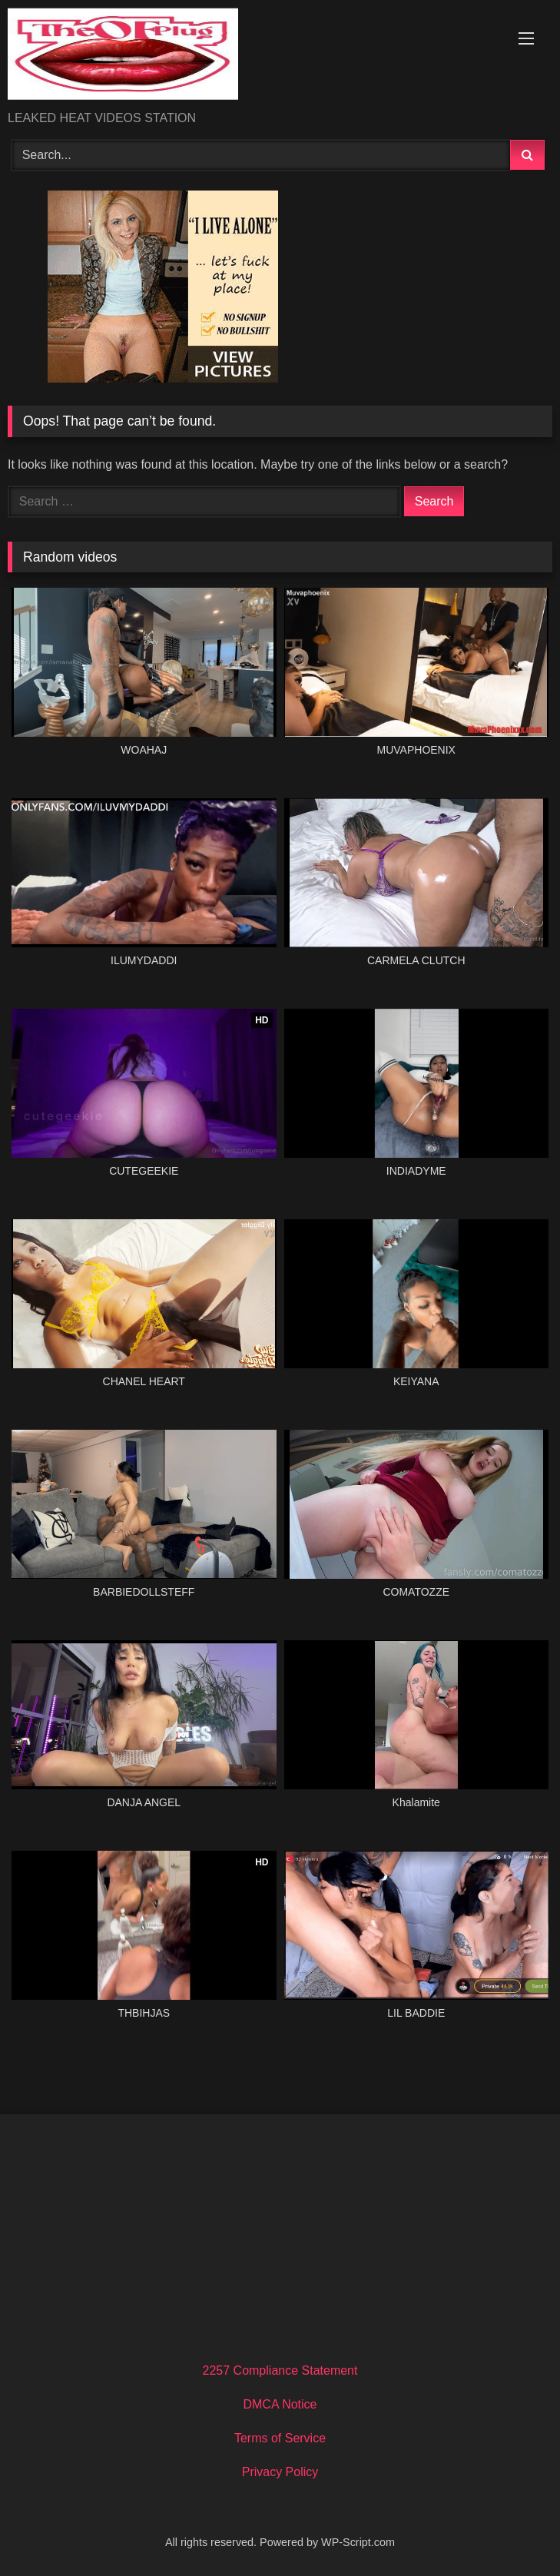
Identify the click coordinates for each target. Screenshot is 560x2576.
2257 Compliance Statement (280, 2370)
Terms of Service (280, 2438)
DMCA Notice (279, 2404)
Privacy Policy (280, 2471)
